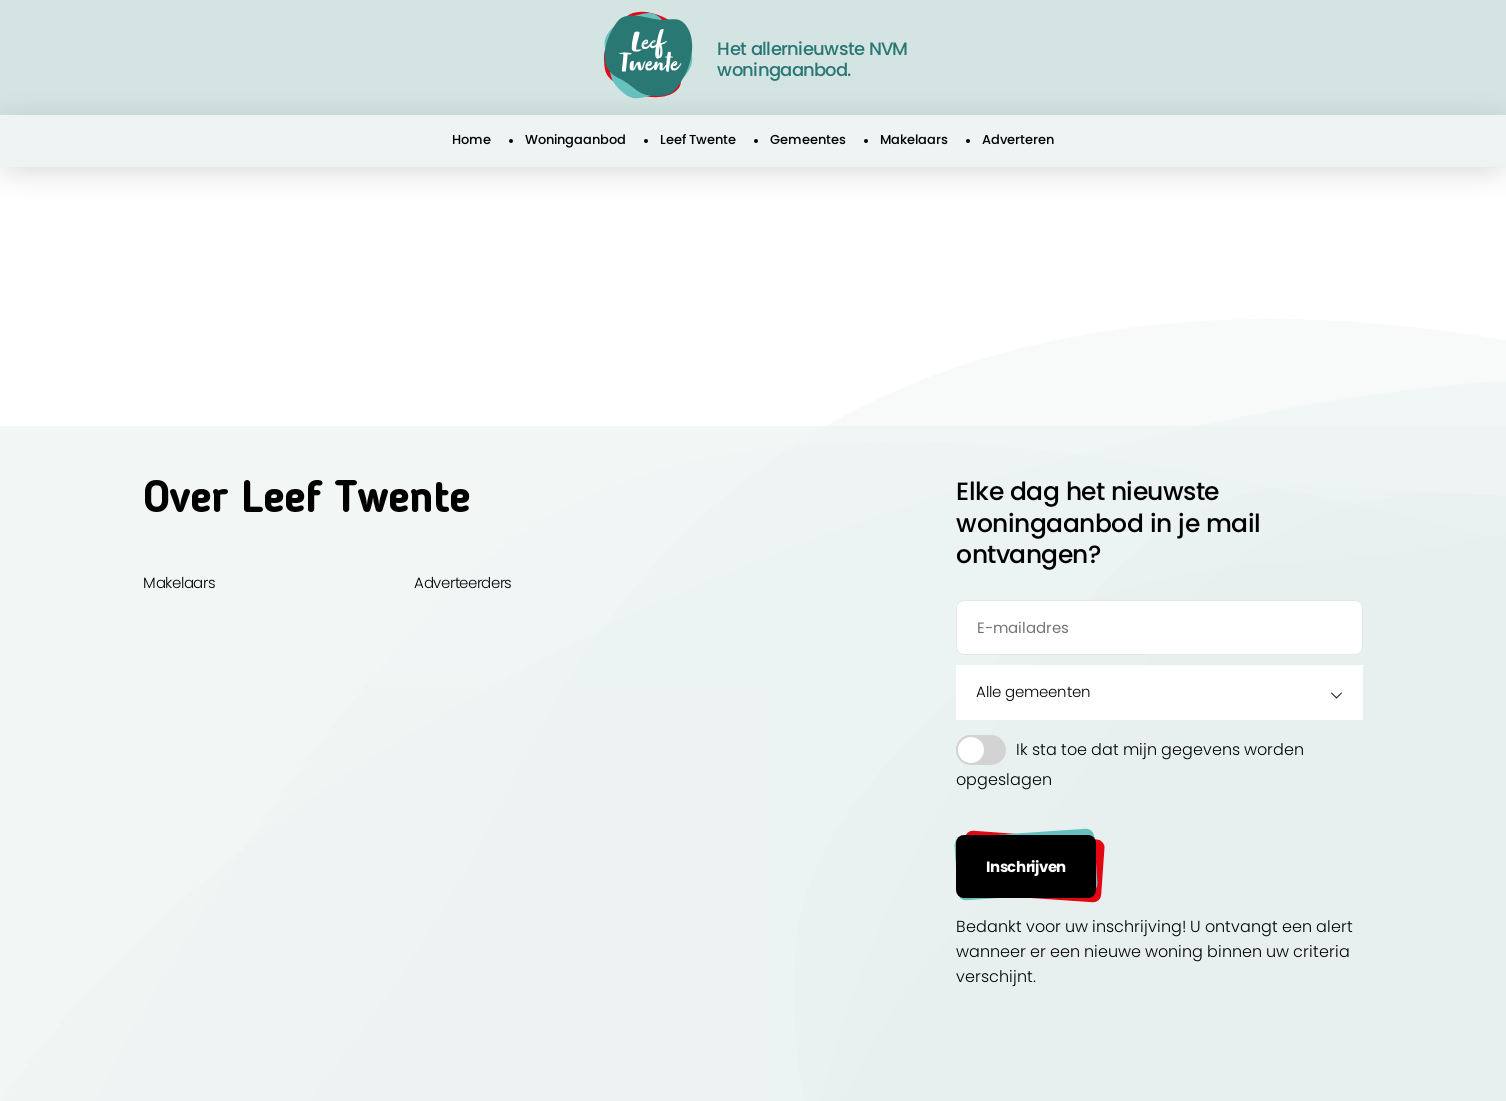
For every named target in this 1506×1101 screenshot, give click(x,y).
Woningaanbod (575, 139)
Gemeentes (808, 139)
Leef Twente (698, 139)
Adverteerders (463, 582)
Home (471, 139)
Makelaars (914, 139)
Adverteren (1018, 139)
